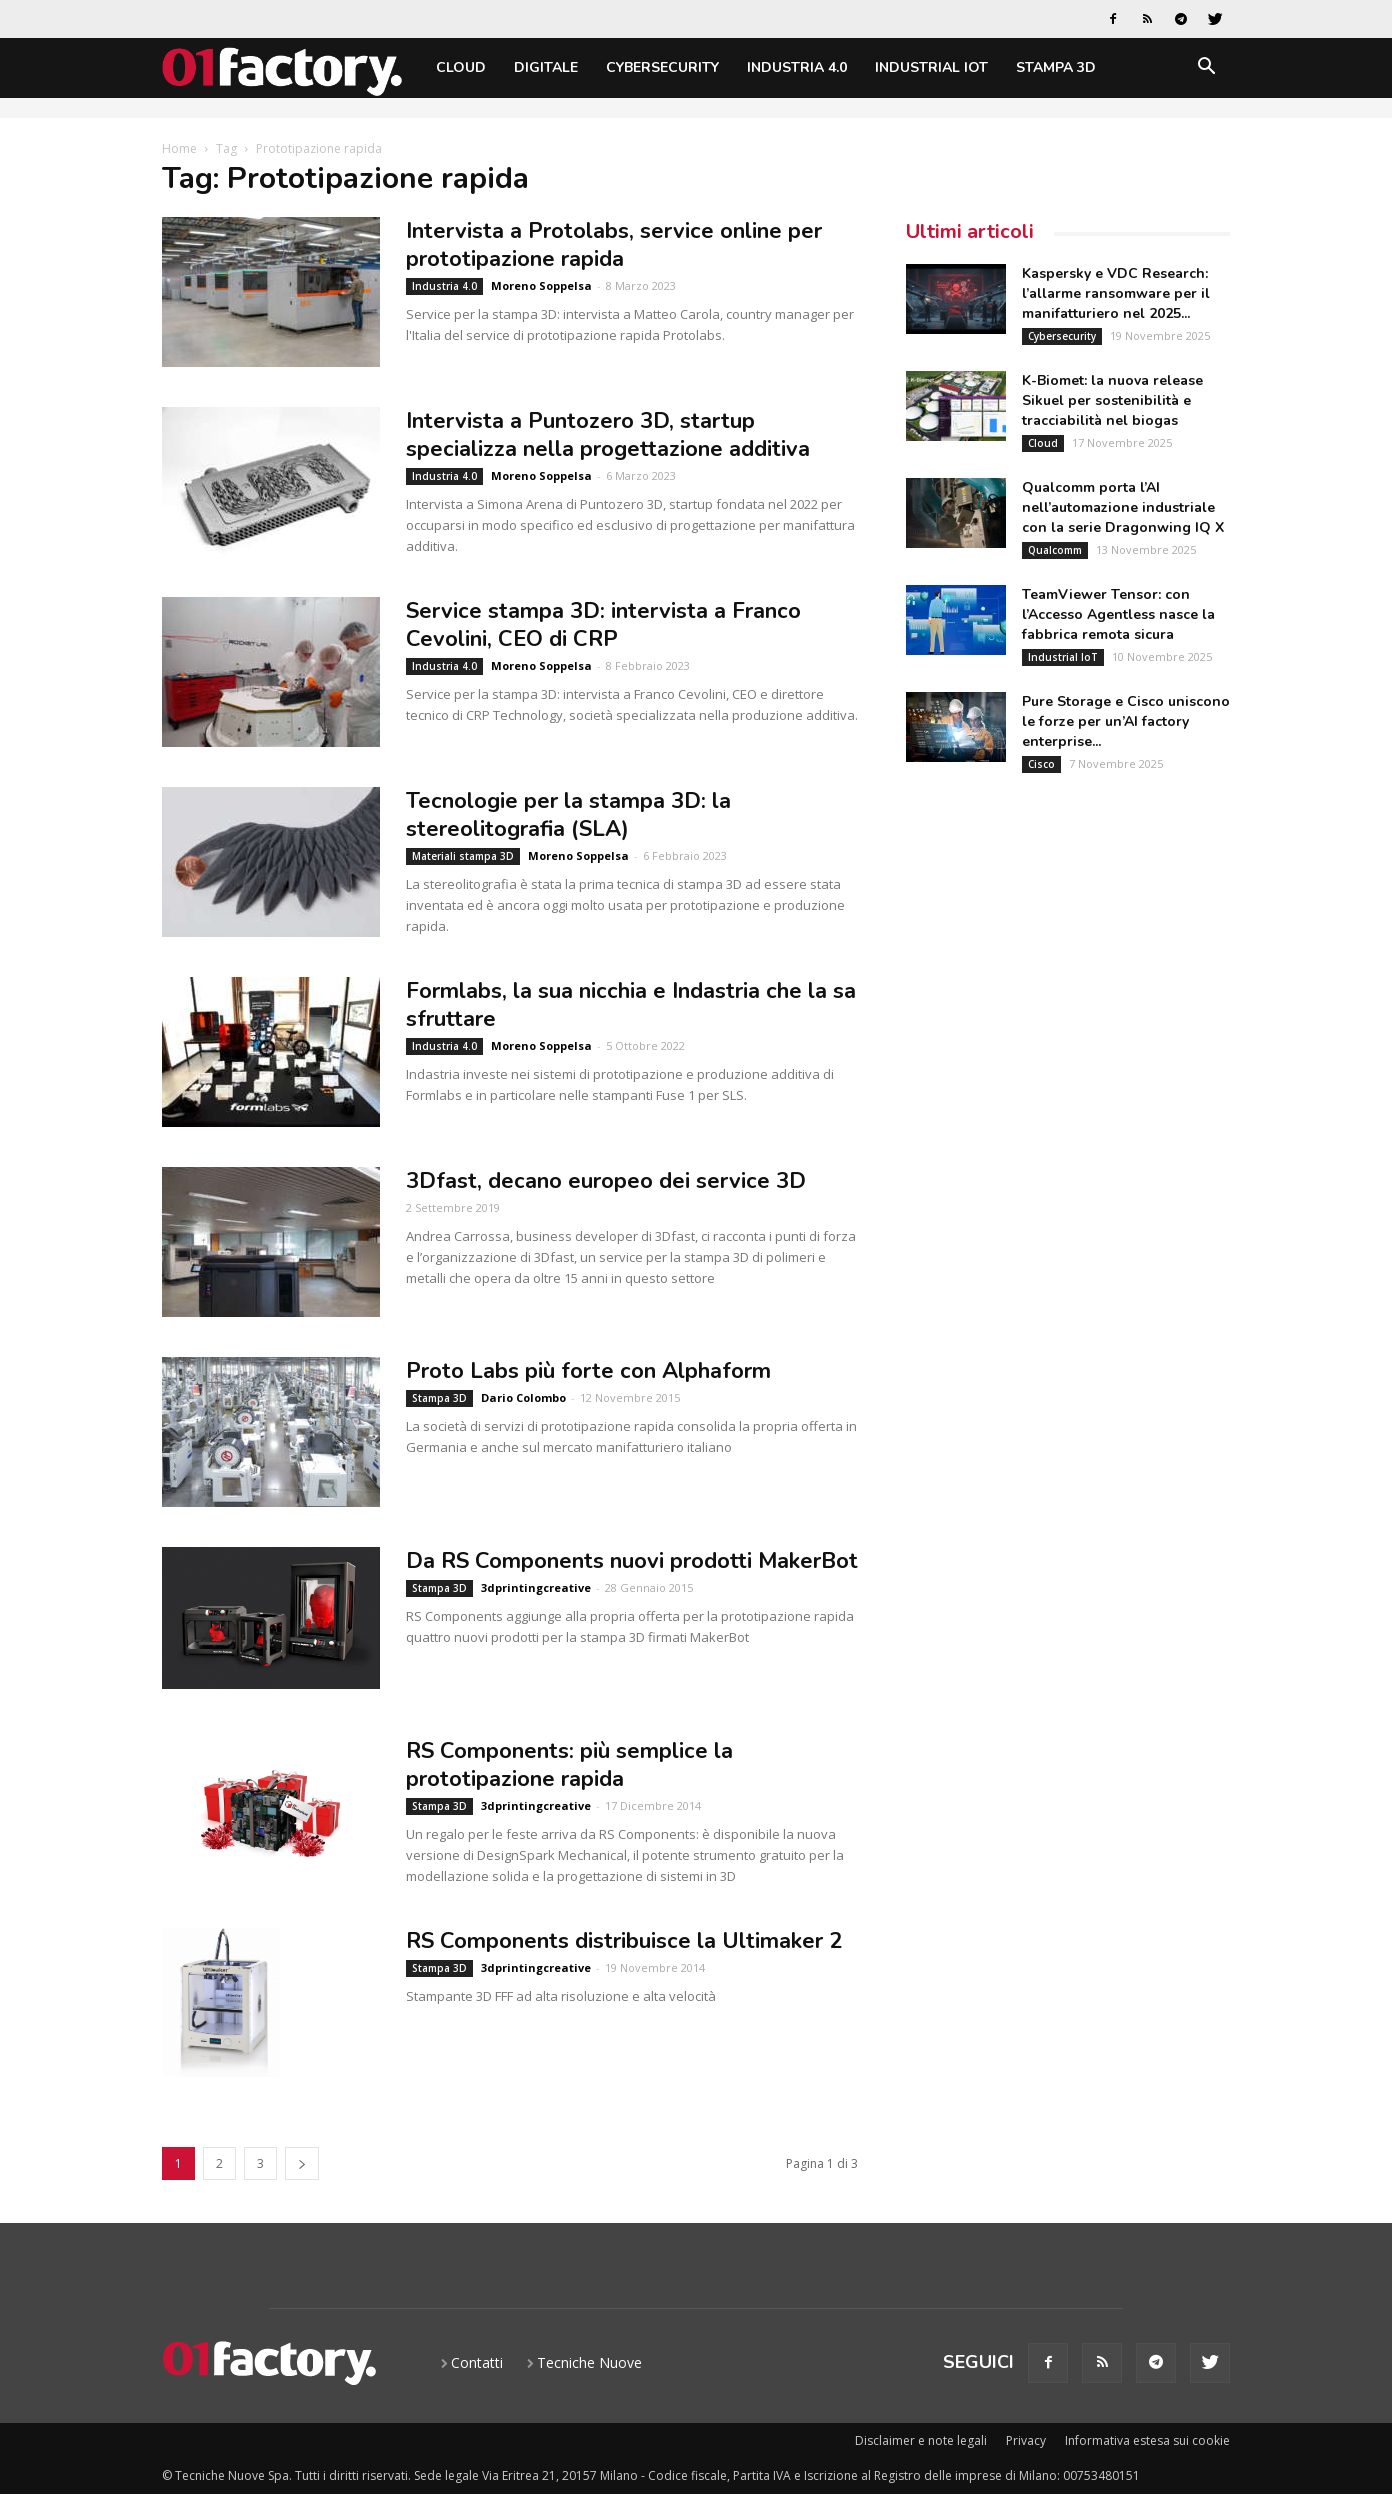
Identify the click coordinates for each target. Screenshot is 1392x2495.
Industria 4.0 (797, 67)
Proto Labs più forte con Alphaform (588, 1371)
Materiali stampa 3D (463, 856)
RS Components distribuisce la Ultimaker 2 (624, 1941)
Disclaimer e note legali (921, 2440)
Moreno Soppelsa (541, 285)
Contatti (477, 2362)
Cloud (461, 67)
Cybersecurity (662, 67)
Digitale (546, 67)
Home (179, 148)
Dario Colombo (523, 1397)
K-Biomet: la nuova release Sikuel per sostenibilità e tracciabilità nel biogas (1112, 400)
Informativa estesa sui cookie (1147, 2440)
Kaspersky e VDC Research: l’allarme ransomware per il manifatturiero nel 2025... (1116, 293)
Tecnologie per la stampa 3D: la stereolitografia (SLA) (568, 815)
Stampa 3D (1056, 67)
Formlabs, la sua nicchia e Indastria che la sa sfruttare (631, 1005)
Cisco (1041, 764)
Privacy (1026, 2440)
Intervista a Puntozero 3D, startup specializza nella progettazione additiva (608, 435)
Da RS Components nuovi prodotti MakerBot (632, 1561)
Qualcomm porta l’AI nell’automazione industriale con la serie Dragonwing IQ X (1123, 507)
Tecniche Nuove (589, 2362)
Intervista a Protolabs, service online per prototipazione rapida (614, 245)
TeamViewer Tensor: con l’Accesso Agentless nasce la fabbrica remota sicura (1118, 614)
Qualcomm (1055, 550)
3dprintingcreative (536, 1587)
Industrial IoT (931, 67)
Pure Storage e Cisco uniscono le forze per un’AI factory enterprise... (1126, 721)
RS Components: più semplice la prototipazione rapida (569, 1765)
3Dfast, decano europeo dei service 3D (606, 1181)
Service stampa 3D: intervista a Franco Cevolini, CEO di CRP (603, 625)
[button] (1206, 69)
